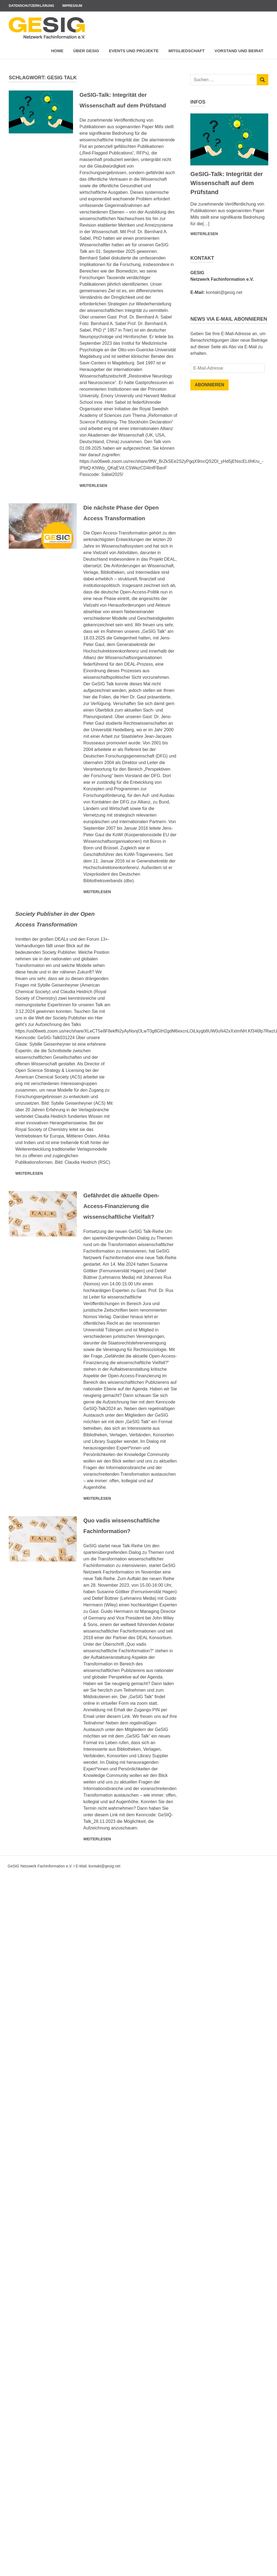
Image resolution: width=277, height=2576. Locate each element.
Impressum (72, 6)
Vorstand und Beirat (238, 50)
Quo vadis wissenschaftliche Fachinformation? (113, 1573)
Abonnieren (209, 384)
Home (57, 50)
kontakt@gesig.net (224, 292)
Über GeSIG (86, 50)
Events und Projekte (134, 50)
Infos (197, 102)
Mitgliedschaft (186, 50)
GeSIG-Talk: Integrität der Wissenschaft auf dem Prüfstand (122, 105)
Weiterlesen (93, 496)
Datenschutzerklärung (31, 6)
